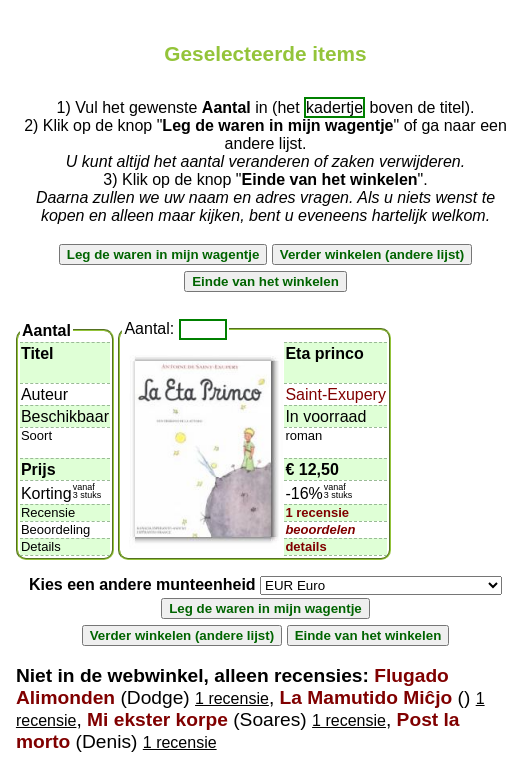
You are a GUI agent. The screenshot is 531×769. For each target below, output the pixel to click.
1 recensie (317, 512)
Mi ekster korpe (157, 719)
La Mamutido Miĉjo (366, 697)
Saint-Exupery (335, 394)
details (305, 546)
